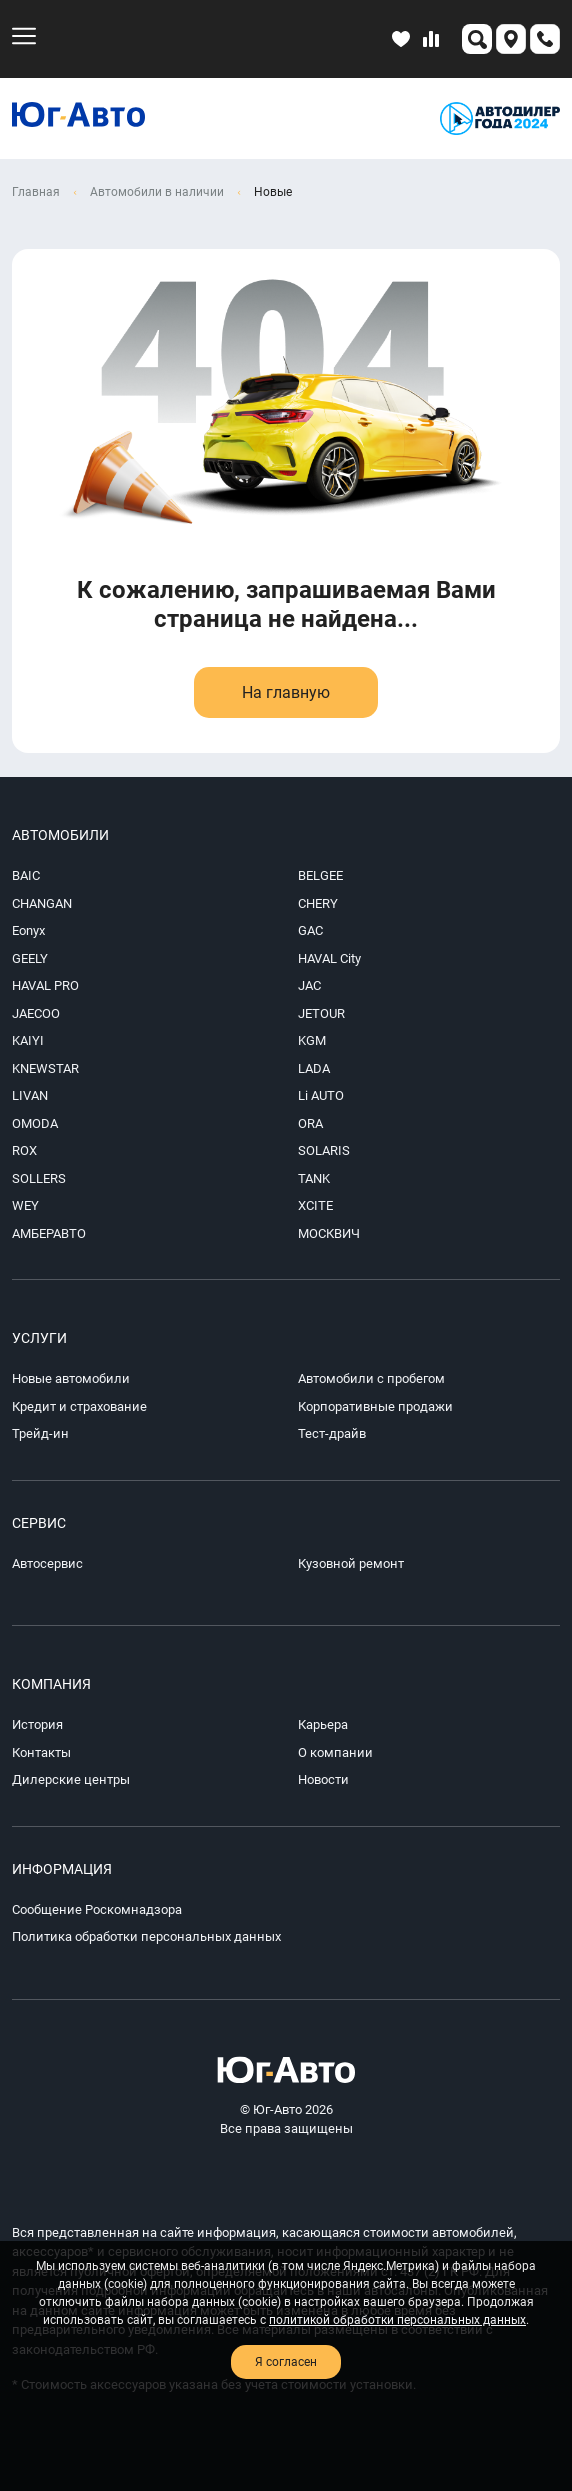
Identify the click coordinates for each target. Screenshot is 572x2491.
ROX (24, 1150)
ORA (310, 1123)
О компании (335, 1752)
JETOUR (321, 1013)
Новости (323, 1779)
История (37, 1724)
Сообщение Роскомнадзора (97, 1909)
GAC (310, 930)
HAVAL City (329, 958)
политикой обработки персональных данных (397, 2320)
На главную (286, 692)
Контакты (41, 1752)
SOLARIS (324, 1150)
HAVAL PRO (45, 985)
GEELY (30, 958)
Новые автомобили (71, 1378)
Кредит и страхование (79, 1406)
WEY (25, 1205)
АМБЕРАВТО (49, 1233)
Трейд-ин (40, 1433)
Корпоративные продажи (375, 1406)
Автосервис (47, 1563)
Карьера (323, 1724)
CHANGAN (42, 903)
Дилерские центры (71, 1779)
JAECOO (36, 1013)
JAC (309, 985)
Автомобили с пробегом (371, 1378)
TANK (314, 1178)
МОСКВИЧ (329, 1233)
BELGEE (320, 875)
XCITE (315, 1205)
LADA (314, 1068)
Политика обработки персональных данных (146, 1936)
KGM (312, 1040)
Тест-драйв (332, 1433)
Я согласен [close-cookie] (286, 2362)
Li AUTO (321, 1095)
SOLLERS (39, 1178)
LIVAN (30, 1095)
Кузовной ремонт (351, 1563)
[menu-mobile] (24, 36)
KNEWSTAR (45, 1068)
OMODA (35, 1123)
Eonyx (28, 930)
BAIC (26, 875)
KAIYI (28, 1040)
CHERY (318, 903)
